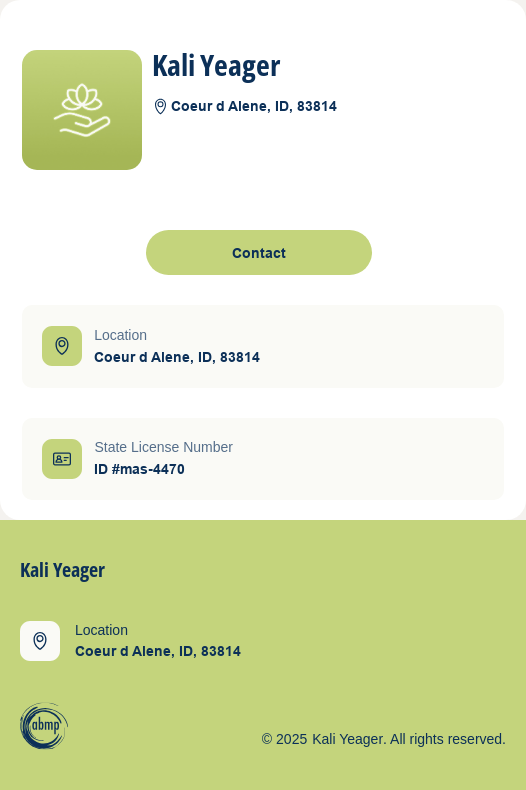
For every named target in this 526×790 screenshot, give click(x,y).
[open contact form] (259, 252)
